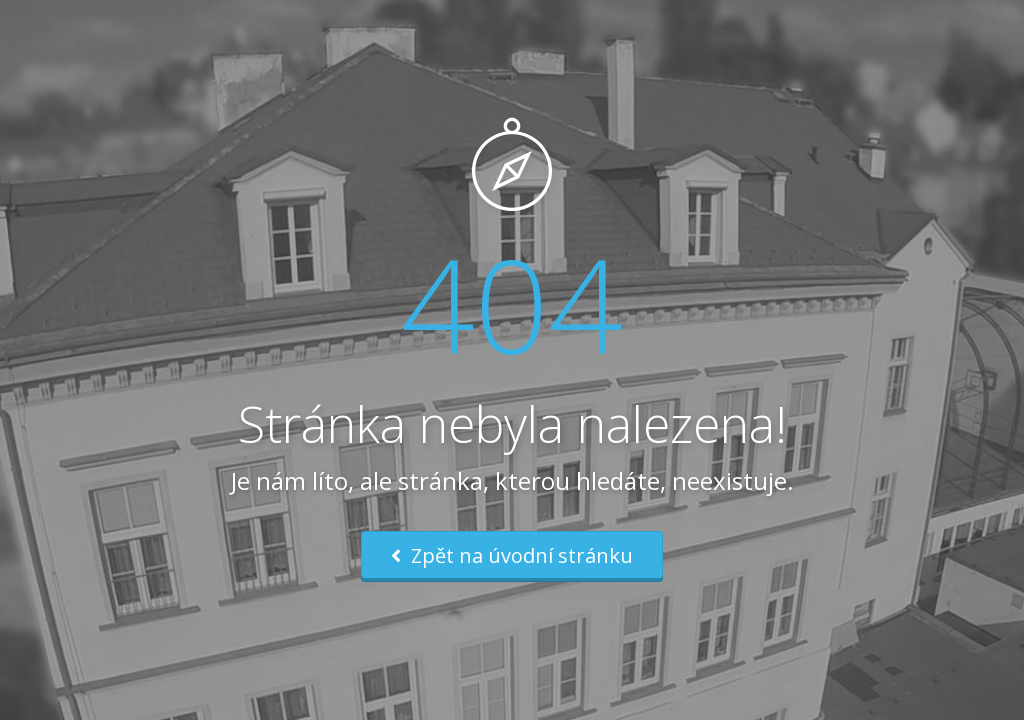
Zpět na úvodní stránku (512, 555)
